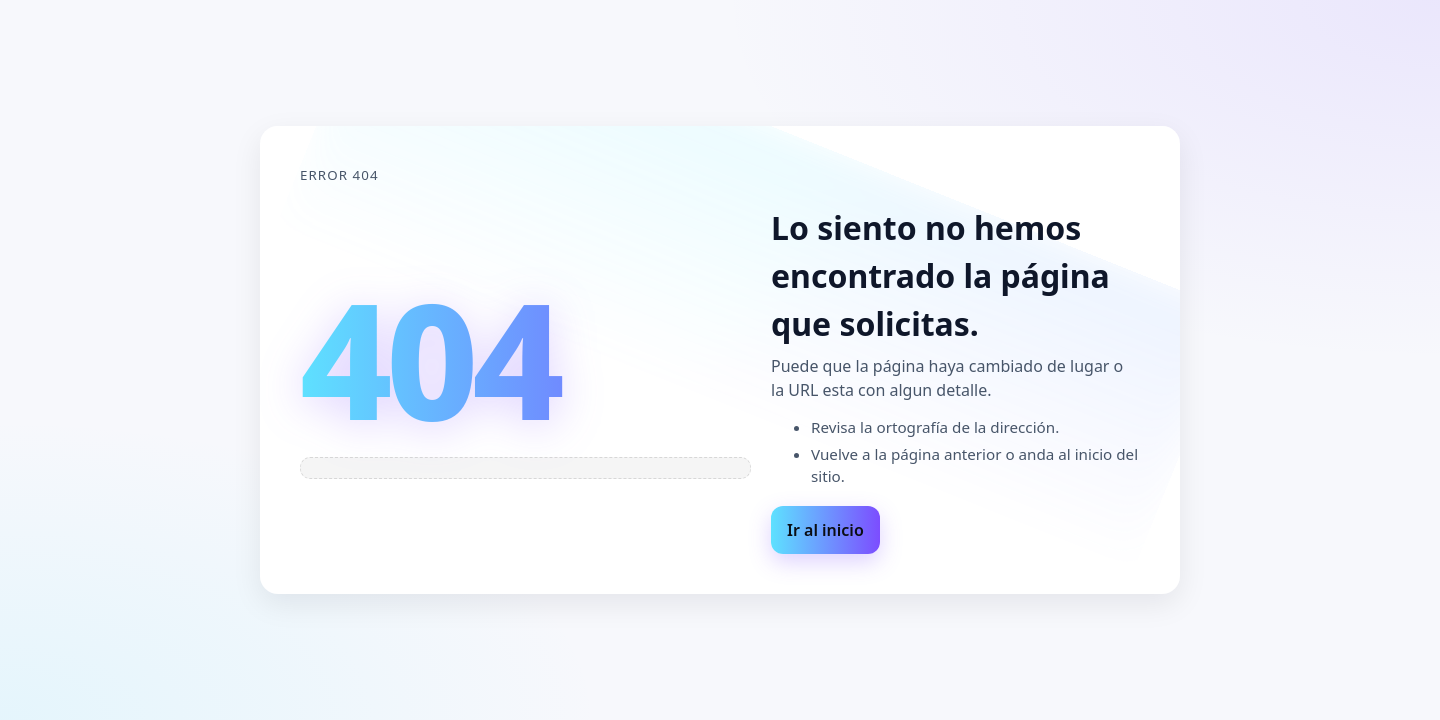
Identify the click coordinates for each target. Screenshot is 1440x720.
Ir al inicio (825, 530)
